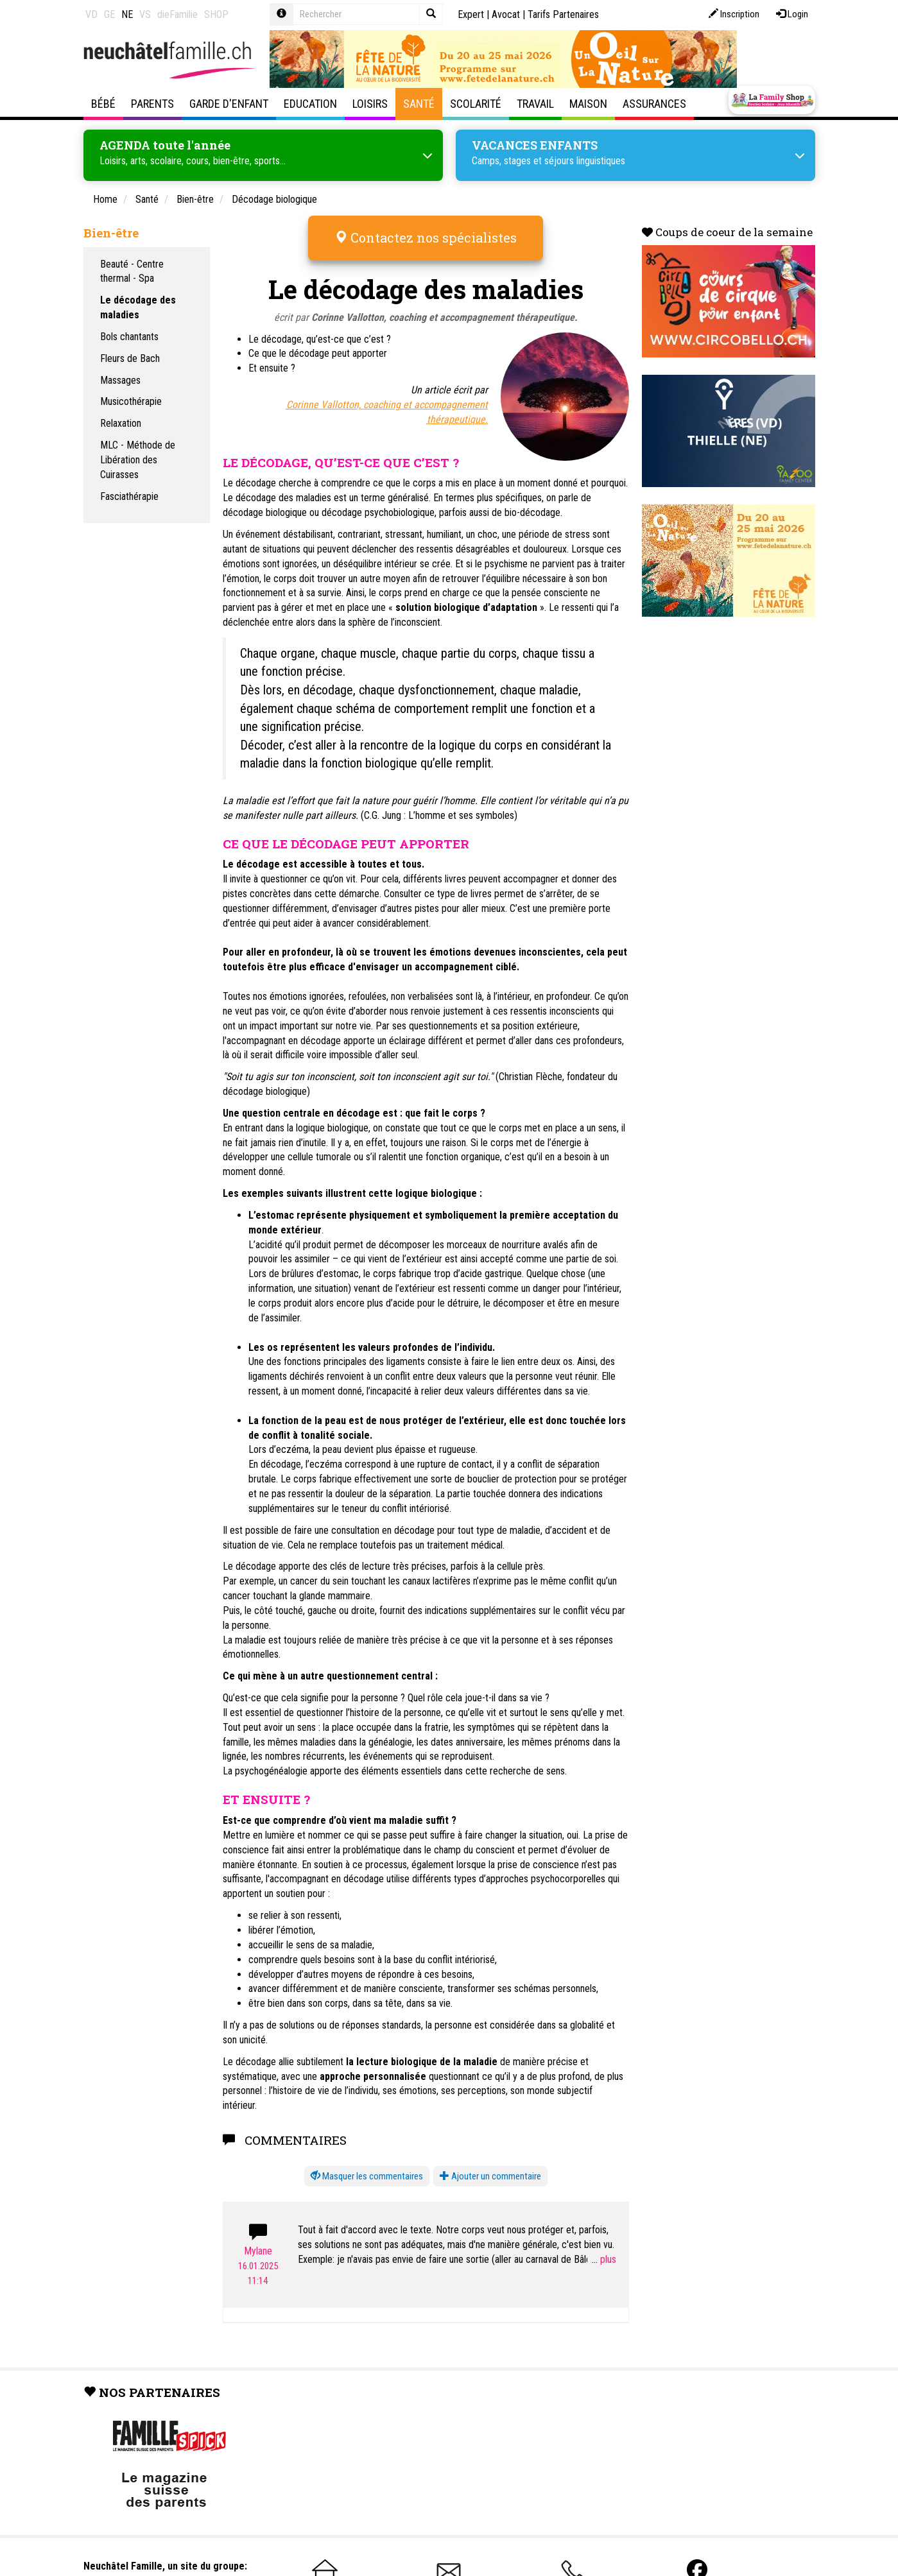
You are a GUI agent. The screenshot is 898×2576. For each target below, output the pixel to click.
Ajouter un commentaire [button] (490, 2175)
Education (310, 103)
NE (127, 14)
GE (109, 14)
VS (145, 14)
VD (91, 14)
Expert (471, 14)
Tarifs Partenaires (563, 14)
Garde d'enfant (228, 103)
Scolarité (475, 103)
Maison (588, 103)
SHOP (216, 14)
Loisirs (370, 103)
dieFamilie (177, 14)
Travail (535, 103)
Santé (419, 103)
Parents (152, 103)
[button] (367, 2175)
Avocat (506, 14)
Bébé (103, 103)
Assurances (654, 103)
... (604, 2258)
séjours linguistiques (584, 160)
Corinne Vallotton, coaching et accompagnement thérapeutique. (444, 316)
